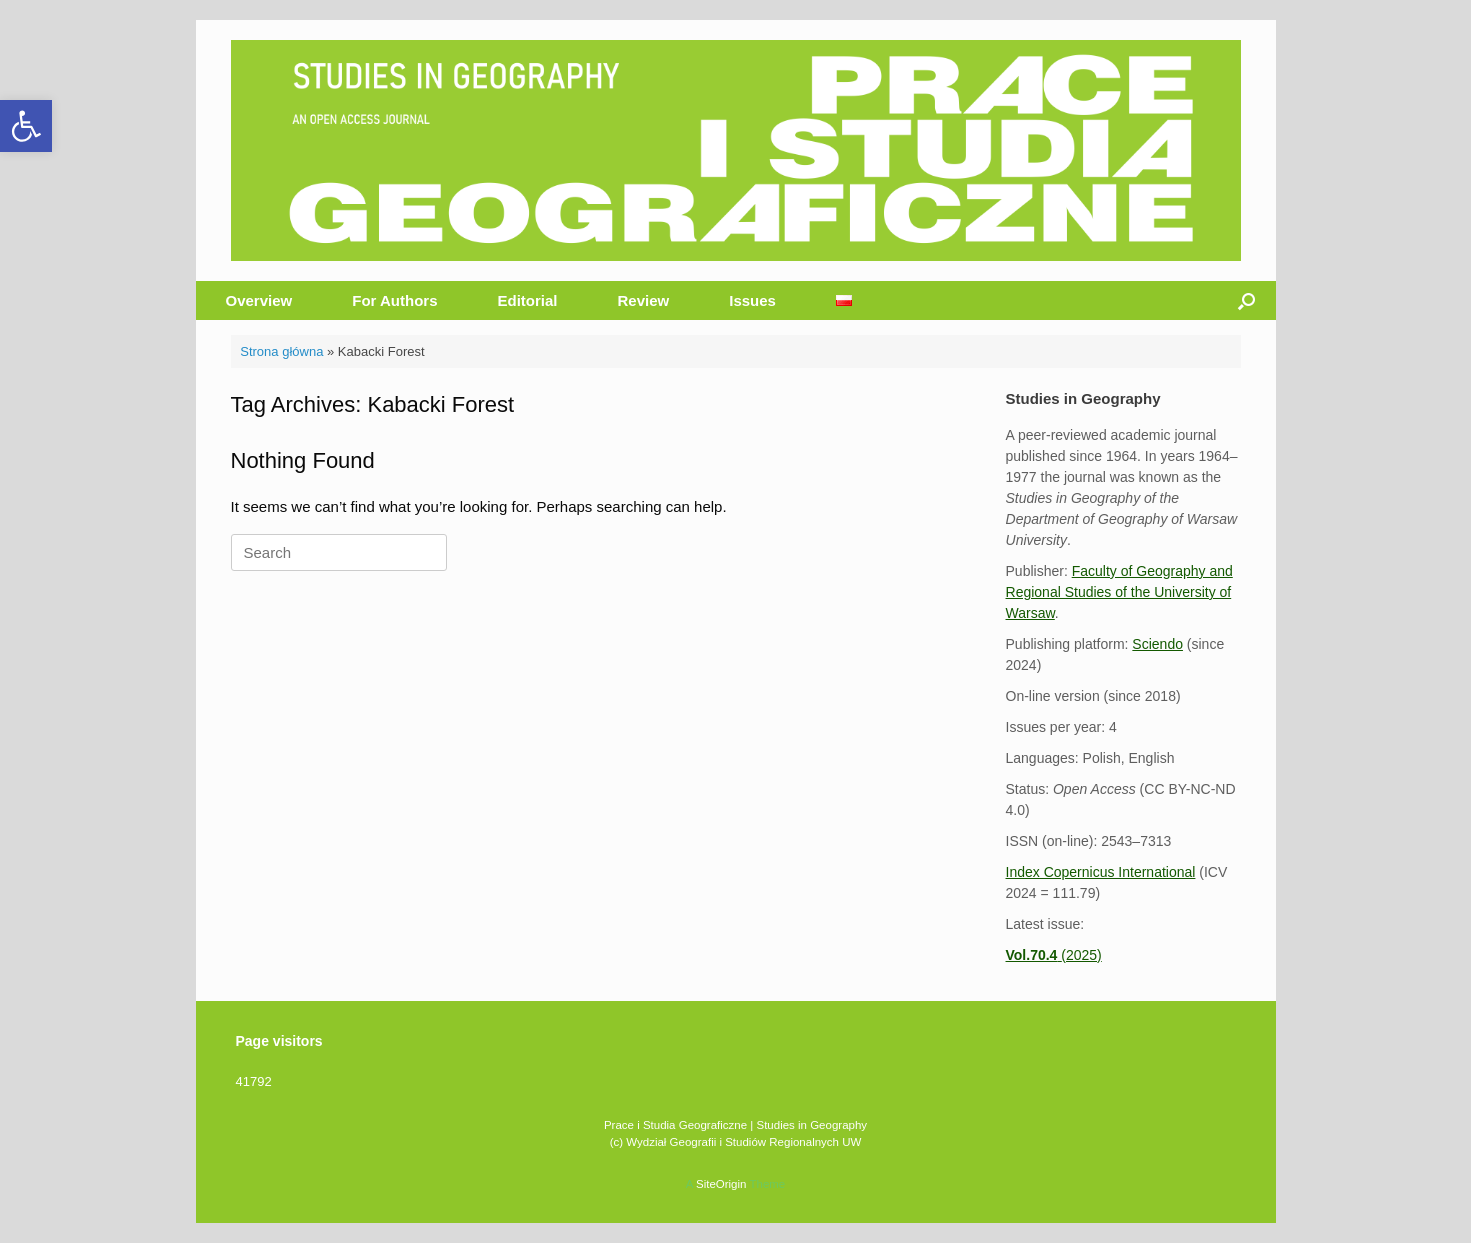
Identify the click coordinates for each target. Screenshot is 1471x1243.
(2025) (1054, 955)
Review (644, 300)
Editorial (528, 300)
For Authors (394, 300)
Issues (752, 300)
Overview (259, 300)
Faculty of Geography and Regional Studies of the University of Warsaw (1119, 592)
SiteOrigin (721, 1184)
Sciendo (1157, 644)
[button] (26, 126)
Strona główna (281, 351)
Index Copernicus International (1101, 872)
